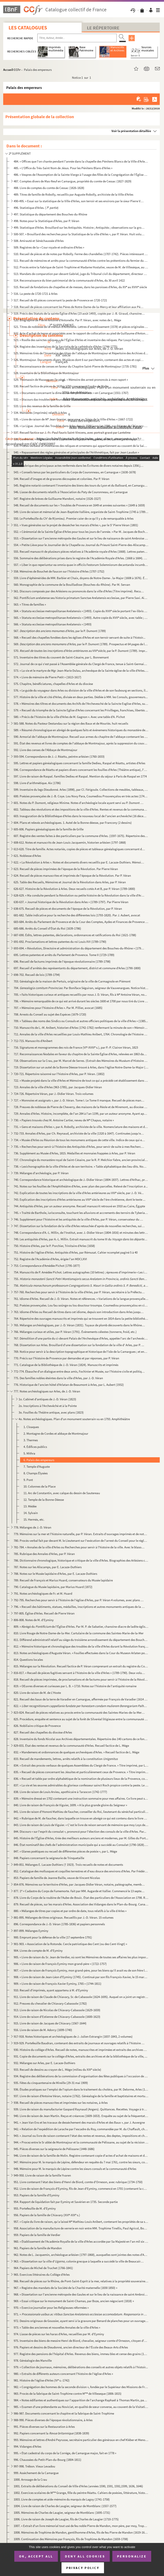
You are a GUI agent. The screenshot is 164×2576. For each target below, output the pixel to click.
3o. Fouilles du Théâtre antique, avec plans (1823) (51, 1412)
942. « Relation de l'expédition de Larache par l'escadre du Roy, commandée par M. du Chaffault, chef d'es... (81, 2129)
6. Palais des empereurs (38, 1460)
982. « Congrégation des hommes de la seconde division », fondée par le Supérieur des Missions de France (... (81, 2387)
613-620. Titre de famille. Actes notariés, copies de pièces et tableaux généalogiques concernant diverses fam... (79, 849)
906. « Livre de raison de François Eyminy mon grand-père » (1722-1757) (60, 1964)
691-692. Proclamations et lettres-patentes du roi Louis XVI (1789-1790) (60, 942)
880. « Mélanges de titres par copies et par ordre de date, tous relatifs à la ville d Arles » (70, 1911)
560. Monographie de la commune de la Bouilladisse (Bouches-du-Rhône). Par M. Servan (72, 585)
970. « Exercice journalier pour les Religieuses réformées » (51, 2308)
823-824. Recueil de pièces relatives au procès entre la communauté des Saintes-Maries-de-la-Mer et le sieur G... (79, 1712)
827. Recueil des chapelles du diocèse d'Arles (43, 1732)
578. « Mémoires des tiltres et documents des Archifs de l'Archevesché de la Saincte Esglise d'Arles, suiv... (81, 704)
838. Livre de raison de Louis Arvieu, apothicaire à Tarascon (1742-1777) (60, 1792)
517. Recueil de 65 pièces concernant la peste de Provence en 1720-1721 (60, 300)
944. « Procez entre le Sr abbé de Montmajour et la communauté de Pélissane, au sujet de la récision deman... (81, 2142)
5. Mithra (29, 1453)
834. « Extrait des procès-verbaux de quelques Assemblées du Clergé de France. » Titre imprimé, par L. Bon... (81, 1765)
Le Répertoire (103, 28)
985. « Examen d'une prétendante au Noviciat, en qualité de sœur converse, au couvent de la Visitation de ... (81, 2407)
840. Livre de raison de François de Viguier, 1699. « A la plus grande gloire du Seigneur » (70, 1805)
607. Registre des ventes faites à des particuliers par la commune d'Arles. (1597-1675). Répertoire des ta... (81, 836)
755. (81, 1279)
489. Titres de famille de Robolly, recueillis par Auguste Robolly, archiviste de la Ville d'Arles (73, 194)
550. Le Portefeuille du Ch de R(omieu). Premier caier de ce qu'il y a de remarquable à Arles (73, 518)
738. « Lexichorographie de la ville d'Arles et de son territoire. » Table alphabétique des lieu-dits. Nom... (81, 1166)
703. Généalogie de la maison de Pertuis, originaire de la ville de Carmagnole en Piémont (72, 981)
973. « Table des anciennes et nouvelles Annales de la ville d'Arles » (57, 2327)
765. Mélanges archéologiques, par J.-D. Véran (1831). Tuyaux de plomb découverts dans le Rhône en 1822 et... (79, 1325)
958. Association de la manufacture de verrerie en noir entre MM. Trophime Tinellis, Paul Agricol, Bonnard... (81, 2228)
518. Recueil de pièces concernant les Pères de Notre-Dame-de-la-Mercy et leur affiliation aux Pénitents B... (79, 307)
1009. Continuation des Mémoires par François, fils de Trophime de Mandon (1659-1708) (71, 2539)
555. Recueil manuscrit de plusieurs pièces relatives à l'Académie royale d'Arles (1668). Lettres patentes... (81, 551)
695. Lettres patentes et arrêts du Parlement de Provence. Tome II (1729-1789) (64, 955)
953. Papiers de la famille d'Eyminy (36, 2195)
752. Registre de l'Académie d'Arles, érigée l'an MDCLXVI (50, 1259)
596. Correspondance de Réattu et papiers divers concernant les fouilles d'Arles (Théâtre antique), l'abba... (81, 770)
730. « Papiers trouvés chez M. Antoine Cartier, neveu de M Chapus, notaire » (64, 1120)
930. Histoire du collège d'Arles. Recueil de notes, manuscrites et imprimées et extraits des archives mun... (81, 2050)
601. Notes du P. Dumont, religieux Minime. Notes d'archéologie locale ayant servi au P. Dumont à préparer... (79, 803)
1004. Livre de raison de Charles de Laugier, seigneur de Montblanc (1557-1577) (65, 2506)
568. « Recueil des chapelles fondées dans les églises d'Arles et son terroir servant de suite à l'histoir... (79, 637)
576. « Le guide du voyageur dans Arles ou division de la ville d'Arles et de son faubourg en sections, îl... (81, 690)
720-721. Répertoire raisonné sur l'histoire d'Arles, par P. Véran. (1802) (59, 1074)
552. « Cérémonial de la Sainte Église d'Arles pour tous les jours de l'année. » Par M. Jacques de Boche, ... (81, 532)
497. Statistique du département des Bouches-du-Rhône (50, 214)
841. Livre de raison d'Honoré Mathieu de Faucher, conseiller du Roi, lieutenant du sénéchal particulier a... (81, 1812)
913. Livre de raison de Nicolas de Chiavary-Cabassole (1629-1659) (57, 2010)
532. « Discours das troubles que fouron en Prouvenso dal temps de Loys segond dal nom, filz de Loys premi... (81, 399)
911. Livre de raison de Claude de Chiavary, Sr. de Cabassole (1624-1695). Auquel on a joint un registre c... (81, 1997)
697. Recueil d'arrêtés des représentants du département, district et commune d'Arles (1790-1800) (77, 968)
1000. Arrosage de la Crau (30, 2479)
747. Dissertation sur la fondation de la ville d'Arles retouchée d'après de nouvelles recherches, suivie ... (79, 1226)
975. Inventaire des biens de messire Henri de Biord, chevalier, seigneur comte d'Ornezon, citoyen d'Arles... (81, 2341)
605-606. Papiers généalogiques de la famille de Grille (48, 829)
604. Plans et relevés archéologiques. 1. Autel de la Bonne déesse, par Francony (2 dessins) (73, 823)
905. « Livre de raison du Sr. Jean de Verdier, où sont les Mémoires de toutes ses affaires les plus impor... (81, 1957)
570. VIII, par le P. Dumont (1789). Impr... (80, 650)
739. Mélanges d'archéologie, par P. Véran (41, 1173)
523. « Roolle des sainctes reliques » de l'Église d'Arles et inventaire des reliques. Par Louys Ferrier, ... (79, 340)
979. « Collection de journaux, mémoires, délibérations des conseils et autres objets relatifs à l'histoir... (81, 2367)
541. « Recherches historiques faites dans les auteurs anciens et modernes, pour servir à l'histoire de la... (79, 459)
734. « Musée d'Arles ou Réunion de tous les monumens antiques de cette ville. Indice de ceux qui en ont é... (79, 1140)
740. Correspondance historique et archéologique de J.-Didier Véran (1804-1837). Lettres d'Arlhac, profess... (81, 1180)
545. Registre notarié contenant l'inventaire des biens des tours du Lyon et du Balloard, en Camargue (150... (81, 485)
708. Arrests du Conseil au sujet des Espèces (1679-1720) (50, 1014)
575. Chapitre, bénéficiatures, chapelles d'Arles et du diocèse (53, 684)
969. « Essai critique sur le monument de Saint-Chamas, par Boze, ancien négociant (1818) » (74, 2301)
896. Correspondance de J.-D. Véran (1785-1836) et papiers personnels (59, 1924)
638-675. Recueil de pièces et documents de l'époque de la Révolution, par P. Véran (68, 909)
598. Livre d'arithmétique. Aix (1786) (37, 783)
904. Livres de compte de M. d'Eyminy (38, 1950)
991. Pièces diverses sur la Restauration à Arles (44, 2427)
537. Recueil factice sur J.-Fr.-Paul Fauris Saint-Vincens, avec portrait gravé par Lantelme (72, 432)
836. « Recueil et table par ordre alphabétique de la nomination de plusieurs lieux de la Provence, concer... (81, 1779)
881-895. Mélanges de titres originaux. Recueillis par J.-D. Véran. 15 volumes (63, 1917)
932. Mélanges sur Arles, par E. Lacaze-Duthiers (44, 2063)
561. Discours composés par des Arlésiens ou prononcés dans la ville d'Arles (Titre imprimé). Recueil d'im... (79, 591)
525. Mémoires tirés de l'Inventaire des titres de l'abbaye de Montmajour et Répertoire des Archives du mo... (81, 353)
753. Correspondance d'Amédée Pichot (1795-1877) (47, 1266)
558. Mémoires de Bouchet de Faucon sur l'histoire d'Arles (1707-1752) (59, 571)
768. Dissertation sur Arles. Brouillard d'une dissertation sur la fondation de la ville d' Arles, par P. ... (79, 1345)
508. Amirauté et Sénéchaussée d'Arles (39, 241)
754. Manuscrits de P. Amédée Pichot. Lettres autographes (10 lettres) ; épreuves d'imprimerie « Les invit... (81, 1272)
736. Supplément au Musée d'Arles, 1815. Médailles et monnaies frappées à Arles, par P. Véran (74, 1153)
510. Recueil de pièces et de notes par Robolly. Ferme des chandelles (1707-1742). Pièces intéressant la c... (81, 254)
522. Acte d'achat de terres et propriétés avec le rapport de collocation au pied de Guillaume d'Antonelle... (81, 333)
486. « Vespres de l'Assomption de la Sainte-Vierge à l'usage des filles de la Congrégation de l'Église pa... (81, 175)
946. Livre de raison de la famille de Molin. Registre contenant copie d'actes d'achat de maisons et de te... (81, 2155)
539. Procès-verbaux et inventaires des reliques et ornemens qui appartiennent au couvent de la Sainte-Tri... (81, 446)
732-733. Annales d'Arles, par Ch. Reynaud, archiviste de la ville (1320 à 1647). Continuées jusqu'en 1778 (79, 1133)
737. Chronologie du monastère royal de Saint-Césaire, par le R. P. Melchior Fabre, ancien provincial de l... (81, 1160)
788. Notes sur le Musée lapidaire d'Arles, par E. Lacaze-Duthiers (55, 1574)
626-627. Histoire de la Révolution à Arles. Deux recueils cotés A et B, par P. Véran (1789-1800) (74, 889)
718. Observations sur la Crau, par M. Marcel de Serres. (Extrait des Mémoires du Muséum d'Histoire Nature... (81, 1061)
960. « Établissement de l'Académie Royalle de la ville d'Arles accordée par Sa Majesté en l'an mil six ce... (81, 2241)
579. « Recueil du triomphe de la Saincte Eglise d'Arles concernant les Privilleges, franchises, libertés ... (81, 710)
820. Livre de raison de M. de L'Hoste (37, 1693)
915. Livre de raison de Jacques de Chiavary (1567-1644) (50, 2023)
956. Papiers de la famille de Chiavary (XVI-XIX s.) (47, 2215)
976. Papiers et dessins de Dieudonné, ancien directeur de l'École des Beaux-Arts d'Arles (71, 2347)
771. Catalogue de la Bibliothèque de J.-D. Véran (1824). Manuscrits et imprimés (66, 1365)
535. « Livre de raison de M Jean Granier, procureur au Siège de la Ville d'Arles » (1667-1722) (73, 419)
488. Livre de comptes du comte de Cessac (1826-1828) (49, 188)
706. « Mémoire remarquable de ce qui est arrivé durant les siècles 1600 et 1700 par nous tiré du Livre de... (81, 1001)
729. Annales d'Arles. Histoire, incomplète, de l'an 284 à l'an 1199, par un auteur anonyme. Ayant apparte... (81, 1113)
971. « (81, 2314)
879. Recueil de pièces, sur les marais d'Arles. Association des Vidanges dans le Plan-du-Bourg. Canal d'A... (81, 1904)
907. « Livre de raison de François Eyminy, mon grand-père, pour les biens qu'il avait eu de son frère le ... (81, 1970)
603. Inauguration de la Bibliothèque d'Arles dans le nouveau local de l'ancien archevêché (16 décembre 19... (81, 816)
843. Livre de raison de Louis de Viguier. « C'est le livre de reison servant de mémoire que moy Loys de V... (81, 1825)
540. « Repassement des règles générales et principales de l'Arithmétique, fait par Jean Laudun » (76, 452)
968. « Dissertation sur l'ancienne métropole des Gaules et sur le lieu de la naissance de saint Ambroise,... (81, 2294)
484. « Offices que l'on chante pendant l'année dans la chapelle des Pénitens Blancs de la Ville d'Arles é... (81, 161)
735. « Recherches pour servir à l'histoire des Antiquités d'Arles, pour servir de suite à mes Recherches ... (79, 1147)
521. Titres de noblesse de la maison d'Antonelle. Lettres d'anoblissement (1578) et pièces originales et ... (81, 327)
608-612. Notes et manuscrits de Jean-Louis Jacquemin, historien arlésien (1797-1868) (70, 842)
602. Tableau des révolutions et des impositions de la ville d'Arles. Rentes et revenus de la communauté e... (81, 809)
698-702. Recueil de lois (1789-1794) (37, 975)
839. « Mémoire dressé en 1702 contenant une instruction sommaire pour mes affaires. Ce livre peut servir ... (81, 1798)
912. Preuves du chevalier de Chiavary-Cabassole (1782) (50, 2003)
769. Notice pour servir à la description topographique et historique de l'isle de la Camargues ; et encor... (81, 1352)
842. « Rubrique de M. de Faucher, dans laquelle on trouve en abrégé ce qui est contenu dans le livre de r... (81, 1818)
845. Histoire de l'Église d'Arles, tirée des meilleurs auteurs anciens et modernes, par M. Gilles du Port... (81, 1838)
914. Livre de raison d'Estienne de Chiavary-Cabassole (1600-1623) (57, 2017)
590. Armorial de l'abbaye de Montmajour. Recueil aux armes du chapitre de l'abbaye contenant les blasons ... (81, 737)
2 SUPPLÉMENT (20, 153)
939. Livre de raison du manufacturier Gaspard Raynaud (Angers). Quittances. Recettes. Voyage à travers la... (81, 2109)
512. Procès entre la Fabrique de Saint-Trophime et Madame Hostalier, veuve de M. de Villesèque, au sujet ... (81, 267)
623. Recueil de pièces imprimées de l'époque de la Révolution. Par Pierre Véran (66, 869)
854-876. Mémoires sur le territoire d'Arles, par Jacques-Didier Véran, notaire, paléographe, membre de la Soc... (79, 1884)
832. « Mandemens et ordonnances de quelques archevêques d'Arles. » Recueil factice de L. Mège (76, 1752)
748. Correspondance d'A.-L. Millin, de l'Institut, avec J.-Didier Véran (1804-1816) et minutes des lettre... (81, 1233)
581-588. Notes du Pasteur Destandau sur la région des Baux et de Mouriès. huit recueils (71, 723)
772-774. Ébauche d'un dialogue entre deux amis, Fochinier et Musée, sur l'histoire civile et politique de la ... (79, 1371)
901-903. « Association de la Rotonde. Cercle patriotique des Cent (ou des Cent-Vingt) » (70, 1944)
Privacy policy (82, 2568)
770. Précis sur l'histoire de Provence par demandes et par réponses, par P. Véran (66, 1358)
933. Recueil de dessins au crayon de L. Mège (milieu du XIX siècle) (57, 2069)
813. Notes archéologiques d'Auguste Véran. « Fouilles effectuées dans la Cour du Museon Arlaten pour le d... (81, 1653)
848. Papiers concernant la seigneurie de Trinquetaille (49, 1858)
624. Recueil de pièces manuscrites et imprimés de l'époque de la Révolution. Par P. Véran (72, 875)
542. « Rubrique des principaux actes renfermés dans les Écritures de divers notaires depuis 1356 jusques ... (79, 465)
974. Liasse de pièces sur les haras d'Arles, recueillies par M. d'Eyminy (59, 2334)
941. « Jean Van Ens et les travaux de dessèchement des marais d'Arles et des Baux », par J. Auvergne (79, 2122)
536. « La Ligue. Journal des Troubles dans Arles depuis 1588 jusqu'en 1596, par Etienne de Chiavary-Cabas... (81, 426)
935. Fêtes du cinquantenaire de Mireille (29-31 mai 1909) (51, 2083)
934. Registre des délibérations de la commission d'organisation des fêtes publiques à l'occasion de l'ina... (81, 2076)
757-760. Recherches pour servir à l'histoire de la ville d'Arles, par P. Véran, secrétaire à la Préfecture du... (79, 1292)
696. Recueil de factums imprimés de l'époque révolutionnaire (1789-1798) (62, 961)
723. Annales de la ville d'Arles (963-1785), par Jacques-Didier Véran (58, 1087)
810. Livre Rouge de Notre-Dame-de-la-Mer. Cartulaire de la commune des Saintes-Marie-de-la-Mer (79, 1633)
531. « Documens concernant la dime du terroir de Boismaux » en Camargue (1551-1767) (71, 393)
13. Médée (30, 1506)
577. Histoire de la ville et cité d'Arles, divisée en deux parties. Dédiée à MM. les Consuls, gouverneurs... (81, 697)
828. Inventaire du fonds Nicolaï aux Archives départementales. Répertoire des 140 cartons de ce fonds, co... (81, 1739)
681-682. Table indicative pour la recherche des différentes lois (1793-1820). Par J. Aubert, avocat (77, 915)
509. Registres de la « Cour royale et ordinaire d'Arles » (49, 247)
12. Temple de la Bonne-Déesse (43, 1500)
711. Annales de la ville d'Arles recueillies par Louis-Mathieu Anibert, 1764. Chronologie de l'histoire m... (81, 1034)
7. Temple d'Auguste (36, 1467)
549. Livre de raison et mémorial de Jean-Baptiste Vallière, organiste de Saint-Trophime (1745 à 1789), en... (81, 512)
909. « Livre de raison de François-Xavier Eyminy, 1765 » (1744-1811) (57, 1984)
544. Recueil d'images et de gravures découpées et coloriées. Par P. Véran (61, 479)
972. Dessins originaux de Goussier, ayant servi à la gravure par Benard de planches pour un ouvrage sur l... (81, 2321)
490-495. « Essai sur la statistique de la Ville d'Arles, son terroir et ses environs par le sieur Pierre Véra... (79, 201)
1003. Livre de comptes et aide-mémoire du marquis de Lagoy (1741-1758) (62, 2499)
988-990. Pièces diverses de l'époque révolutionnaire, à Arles (53, 2420)
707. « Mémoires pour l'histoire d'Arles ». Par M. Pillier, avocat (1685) (58, 1008)
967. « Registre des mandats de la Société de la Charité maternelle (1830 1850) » (65, 2288)
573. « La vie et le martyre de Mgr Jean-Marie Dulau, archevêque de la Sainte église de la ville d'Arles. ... (81, 670)
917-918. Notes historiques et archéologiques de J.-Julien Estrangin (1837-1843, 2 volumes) (73, 2036)
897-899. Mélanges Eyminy (31, 1931)
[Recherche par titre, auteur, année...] (77, 38)
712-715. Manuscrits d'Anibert (33, 1041)
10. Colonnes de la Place (39, 1486)
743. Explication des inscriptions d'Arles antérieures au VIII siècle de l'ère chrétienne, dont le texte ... (79, 1199)
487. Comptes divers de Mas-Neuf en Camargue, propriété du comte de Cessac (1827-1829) (73, 181)
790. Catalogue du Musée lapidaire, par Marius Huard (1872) (53, 1587)
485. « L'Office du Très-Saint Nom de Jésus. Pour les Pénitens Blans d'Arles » (63, 168)
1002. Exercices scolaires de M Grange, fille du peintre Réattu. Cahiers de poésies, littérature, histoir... (81, 2492)
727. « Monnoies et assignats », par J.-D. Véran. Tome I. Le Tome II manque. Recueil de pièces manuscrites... (79, 1100)
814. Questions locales (28, 1660)
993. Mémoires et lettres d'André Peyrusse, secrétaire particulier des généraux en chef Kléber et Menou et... (81, 2440)
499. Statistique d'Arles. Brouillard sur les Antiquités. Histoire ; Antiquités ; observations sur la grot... (79, 227)
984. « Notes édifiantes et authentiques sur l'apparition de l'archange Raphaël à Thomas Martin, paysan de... (81, 2400)
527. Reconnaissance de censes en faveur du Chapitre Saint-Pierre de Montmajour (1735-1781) (75, 366)
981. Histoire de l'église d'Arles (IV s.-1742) (42, 2380)
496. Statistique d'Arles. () (36, 207)
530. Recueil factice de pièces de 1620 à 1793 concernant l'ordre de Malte (61, 386)
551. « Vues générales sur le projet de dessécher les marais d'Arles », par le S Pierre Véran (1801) (76, 525)
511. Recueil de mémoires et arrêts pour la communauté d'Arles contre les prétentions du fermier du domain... (81, 261)
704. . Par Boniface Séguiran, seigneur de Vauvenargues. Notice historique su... (81, 988)
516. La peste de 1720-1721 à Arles (35, 294)
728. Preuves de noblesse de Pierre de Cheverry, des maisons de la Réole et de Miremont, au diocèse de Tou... (81, 1107)
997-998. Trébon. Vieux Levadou (34, 2466)
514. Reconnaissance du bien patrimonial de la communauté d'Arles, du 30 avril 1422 (69, 280)
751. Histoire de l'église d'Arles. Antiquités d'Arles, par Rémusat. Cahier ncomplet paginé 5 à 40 (76, 1252)
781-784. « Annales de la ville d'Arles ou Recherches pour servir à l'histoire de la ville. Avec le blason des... (79, 1547)
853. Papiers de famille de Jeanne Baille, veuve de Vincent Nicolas (57, 1878)
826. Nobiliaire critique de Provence (37, 1726)
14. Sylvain (30, 1513)
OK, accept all (36, 2556)
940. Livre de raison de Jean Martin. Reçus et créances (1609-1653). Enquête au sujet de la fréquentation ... (81, 2116)
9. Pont (28, 1480)
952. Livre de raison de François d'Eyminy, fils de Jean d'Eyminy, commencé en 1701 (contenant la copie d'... (81, 2189)
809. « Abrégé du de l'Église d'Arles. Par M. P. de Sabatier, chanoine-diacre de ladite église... (81, 1626)
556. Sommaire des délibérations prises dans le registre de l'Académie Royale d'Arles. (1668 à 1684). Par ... (81, 558)
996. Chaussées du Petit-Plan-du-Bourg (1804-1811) (47, 2460)
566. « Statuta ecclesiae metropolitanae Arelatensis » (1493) (53, 624)
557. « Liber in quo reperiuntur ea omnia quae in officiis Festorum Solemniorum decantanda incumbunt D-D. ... (81, 565)
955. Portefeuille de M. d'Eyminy (35, 2208)
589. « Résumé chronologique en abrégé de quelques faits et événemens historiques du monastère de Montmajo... (81, 730)
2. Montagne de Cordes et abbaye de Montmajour (55, 1433)
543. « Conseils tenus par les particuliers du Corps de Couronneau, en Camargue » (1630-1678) (75, 472)
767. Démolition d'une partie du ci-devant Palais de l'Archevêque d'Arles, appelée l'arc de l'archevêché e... (81, 1338)
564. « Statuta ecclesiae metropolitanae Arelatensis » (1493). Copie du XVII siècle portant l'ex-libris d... (81, 611)
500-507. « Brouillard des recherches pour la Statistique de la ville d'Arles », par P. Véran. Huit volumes (79, 234)
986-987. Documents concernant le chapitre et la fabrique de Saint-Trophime (64, 2413)
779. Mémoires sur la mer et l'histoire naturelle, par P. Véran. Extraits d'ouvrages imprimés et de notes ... (81, 1534)
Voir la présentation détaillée (131, 131)
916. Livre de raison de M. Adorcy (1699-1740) (43, 2030)
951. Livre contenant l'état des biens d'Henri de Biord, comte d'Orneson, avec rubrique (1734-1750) (78, 2182)
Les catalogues (28, 27)
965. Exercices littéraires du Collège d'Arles (42, 2274)
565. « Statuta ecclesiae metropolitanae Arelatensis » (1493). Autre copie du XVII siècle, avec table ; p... (81, 617)
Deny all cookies (85, 2556)
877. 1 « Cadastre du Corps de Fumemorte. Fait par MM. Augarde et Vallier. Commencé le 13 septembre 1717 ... (79, 1891)
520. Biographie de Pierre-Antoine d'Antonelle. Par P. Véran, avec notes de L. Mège (67, 320)
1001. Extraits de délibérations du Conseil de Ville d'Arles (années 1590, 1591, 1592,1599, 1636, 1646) (78, 2486)
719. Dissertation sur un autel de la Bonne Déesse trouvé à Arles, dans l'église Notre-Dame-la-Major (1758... (81, 1067)
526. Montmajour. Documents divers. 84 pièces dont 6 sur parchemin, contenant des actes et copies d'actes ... (79, 360)
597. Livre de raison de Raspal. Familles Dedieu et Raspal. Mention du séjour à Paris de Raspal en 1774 (80, 776)
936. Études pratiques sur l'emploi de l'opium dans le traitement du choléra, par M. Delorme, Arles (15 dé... (81, 2089)
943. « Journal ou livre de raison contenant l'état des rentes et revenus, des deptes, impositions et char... (81, 2136)
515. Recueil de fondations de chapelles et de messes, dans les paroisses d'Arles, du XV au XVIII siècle (80, 287)
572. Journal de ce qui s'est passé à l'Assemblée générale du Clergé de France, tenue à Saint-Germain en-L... (81, 664)
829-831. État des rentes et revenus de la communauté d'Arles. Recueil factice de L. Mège (71, 1745)
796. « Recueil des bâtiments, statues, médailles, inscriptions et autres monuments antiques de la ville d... (79, 1607)
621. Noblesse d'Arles (27, 856)
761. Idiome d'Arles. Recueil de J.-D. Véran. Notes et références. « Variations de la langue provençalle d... (81, 1299)
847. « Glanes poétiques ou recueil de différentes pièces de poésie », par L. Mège (65, 1851)
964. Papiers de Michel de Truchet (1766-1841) (43, 2268)
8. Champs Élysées (35, 1473)
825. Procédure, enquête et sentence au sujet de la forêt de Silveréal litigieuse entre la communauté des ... (81, 1719)
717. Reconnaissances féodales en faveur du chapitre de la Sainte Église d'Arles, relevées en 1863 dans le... (81, 1054)
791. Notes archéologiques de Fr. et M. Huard (43, 1593)
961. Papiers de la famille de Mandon (38, 2248)
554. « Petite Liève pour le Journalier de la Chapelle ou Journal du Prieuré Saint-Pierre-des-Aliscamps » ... (81, 545)
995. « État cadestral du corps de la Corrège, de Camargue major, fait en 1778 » (65, 2453)
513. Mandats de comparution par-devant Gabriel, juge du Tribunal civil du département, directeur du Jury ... (81, 274)
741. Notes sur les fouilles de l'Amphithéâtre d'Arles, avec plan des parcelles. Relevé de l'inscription (81, 1186)
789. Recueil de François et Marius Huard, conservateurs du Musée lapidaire (63, 1580)
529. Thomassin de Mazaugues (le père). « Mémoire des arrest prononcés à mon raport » (71, 380)
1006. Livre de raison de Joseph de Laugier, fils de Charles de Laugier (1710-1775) (66, 2519)
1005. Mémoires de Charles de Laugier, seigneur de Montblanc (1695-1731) (62, 2513)
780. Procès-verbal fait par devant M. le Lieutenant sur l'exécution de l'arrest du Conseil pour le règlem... (81, 1541)
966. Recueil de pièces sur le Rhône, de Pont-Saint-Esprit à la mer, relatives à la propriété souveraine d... (81, 2281)
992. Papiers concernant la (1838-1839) (51, 2433)
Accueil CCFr (11, 70)
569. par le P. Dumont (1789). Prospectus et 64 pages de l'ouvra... (81, 644)
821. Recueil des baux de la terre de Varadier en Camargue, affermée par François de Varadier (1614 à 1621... (81, 1699)
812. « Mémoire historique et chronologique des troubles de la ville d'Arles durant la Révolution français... (81, 1646)
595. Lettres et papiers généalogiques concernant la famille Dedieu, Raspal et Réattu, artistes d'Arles (79, 763)
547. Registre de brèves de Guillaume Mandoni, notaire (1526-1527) (57, 499)
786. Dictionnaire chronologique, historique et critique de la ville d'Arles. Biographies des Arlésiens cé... (81, 1560)
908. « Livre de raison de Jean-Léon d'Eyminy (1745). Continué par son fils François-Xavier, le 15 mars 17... (81, 1977)
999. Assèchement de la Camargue (36, 2473)
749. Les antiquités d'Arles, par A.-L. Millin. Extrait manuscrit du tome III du (81, 1239)
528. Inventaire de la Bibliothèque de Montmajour (46, 373)
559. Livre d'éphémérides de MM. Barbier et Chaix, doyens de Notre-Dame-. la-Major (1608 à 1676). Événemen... (81, 578)
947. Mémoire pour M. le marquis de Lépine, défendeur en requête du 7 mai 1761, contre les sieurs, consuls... (81, 2162)
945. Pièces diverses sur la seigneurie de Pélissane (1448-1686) (54, 2149)
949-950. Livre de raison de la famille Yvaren (42, 2175)
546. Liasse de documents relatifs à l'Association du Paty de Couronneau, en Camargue (70, 492)
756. (81, 1285)
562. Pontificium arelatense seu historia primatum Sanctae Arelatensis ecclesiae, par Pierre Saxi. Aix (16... (81, 598)
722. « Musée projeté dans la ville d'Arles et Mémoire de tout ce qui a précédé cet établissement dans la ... (81, 1080)
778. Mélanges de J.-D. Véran (32, 1527)
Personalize (132, 2556)
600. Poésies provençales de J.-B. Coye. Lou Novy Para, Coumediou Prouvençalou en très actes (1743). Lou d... (81, 796)
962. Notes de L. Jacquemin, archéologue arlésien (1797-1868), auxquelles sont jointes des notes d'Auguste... (81, 2255)
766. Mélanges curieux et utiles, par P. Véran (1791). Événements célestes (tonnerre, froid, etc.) (75, 1332)
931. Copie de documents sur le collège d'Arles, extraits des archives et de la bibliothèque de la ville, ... (80, 2056)
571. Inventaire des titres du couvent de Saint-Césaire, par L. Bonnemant (61, 657)
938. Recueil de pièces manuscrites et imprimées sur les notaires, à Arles (61, 2103)
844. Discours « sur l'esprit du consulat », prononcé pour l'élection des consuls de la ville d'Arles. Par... (80, 1831)
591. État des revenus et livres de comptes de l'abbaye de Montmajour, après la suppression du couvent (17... (81, 743)
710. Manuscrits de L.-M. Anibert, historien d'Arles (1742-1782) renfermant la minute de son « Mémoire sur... (81, 1028)
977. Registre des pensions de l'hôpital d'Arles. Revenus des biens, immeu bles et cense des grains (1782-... (81, 2354)
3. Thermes (30, 1440)
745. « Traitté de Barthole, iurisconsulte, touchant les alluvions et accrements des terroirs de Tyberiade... (81, 1213)
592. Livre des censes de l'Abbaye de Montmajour (45, 750)
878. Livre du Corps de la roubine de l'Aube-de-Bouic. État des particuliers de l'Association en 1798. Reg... (81, 1898)
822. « (81, 1706)
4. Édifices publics (35, 1447)
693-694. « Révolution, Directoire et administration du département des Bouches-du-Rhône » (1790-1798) (79, 948)
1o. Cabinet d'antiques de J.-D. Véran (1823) (47, 1399)
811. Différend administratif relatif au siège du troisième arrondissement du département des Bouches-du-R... (81, 1640)
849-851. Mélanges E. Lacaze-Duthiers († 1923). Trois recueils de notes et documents (68, 1865)
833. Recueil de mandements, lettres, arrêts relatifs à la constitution (66, 1759)
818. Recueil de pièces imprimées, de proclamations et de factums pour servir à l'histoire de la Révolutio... (81, 1679)
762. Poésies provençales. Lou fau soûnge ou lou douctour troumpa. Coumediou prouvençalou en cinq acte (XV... (81, 1305)
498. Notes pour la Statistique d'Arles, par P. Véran (46, 221)
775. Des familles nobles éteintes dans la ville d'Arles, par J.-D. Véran (58, 1378)
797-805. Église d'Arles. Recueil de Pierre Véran (44, 1613)
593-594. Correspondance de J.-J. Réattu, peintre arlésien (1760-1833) (59, 756)
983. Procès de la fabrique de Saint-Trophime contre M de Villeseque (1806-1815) (68, 2393)
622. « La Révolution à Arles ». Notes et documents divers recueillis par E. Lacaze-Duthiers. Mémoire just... (79, 862)
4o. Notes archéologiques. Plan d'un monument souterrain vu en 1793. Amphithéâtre (74, 1419)
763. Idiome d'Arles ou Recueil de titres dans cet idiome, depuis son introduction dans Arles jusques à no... (79, 1312)
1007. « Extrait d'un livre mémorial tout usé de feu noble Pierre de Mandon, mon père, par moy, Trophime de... (81, 2526)
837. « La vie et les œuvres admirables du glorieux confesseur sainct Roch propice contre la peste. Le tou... (81, 1785)
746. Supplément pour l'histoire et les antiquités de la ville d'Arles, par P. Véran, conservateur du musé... (79, 1219)
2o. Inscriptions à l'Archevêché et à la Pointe (48, 1406)
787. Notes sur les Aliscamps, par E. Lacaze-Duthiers (48, 1567)
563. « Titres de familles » (30, 604)
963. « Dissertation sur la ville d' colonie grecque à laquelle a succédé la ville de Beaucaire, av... (79, 2261)
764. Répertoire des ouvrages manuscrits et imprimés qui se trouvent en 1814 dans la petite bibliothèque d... (81, 1318)
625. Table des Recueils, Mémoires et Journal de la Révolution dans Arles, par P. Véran (70, 882)
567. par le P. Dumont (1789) (60, 631)
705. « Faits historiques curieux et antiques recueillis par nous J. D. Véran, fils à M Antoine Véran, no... (80, 994)
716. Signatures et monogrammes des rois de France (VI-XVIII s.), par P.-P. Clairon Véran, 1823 (76, 1047)
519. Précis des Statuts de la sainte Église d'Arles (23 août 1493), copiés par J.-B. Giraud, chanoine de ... (79, 313)
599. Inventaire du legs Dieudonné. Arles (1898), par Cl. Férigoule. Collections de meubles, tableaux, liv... (81, 789)
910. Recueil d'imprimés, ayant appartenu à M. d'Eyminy (51, 1990)
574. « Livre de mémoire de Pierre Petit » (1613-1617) (47, 677)
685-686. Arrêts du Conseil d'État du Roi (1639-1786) (47, 928)
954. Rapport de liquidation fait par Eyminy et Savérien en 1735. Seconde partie (66, 2202)
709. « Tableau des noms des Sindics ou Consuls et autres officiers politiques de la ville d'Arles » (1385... (81, 1021)
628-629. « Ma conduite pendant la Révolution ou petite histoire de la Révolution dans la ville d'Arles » (79, 895)
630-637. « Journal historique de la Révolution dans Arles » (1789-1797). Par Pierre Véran (71, 902)
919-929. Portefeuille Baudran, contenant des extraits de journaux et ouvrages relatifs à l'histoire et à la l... (79, 2043)
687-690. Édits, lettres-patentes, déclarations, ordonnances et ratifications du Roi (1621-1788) (75, 935)
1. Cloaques (31, 1427)
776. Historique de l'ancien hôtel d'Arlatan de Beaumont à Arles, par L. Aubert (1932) (69, 1385)
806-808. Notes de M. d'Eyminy (34, 1620)
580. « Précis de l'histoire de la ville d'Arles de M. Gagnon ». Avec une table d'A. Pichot (69, 717)
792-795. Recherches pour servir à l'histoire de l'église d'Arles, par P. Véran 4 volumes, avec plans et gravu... (79, 1600)
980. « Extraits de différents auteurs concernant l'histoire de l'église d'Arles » (63, 2374)
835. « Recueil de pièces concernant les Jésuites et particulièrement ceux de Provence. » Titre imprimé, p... (81, 1772)
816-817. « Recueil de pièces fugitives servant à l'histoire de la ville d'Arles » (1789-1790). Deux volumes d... (79, 1673)
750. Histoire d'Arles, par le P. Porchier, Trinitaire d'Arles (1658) (54, 1246)
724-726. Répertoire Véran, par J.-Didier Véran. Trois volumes (53, 1094)
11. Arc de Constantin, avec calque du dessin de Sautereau (61, 1493)
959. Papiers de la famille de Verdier (37, 2235)
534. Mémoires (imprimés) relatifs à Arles (40, 413)
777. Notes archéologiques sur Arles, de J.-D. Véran (47, 1391)
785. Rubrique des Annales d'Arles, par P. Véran (44, 1554)
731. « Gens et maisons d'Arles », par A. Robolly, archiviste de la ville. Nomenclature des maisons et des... (81, 1127)
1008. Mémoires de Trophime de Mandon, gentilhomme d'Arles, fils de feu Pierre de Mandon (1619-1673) (81, 2532)
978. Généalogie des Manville (33, 2360)
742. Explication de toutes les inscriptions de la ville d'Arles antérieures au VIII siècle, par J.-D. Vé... (79, 1193)
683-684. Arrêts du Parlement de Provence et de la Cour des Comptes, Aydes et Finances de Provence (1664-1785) (81, 922)
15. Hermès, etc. (33, 1519)
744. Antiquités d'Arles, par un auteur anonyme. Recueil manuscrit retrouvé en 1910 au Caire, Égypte (79, 1206)
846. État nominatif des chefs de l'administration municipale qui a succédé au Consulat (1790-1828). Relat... (81, 1845)
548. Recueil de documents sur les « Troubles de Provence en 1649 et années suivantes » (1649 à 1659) (79, 505)
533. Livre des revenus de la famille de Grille (42, 406)
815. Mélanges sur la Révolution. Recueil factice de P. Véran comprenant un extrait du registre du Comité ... (81, 1666)
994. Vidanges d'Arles (27, 2446)
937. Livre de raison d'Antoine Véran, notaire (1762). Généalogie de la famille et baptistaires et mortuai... (81, 2096)
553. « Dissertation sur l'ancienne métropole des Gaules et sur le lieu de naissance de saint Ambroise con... (81, 538)
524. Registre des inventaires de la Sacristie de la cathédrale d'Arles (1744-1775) (65, 346)
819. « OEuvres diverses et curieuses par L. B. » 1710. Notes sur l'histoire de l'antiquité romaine (75, 1686)
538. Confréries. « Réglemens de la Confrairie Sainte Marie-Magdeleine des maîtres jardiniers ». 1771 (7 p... (79, 439)
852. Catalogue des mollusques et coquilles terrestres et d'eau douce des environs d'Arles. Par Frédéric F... (81, 1871)
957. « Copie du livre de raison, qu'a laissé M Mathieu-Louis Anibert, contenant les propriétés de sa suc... (81, 2221)
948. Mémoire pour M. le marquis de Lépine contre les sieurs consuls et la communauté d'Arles (75, 2169)
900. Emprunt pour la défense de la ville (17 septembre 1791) (53, 1937)
